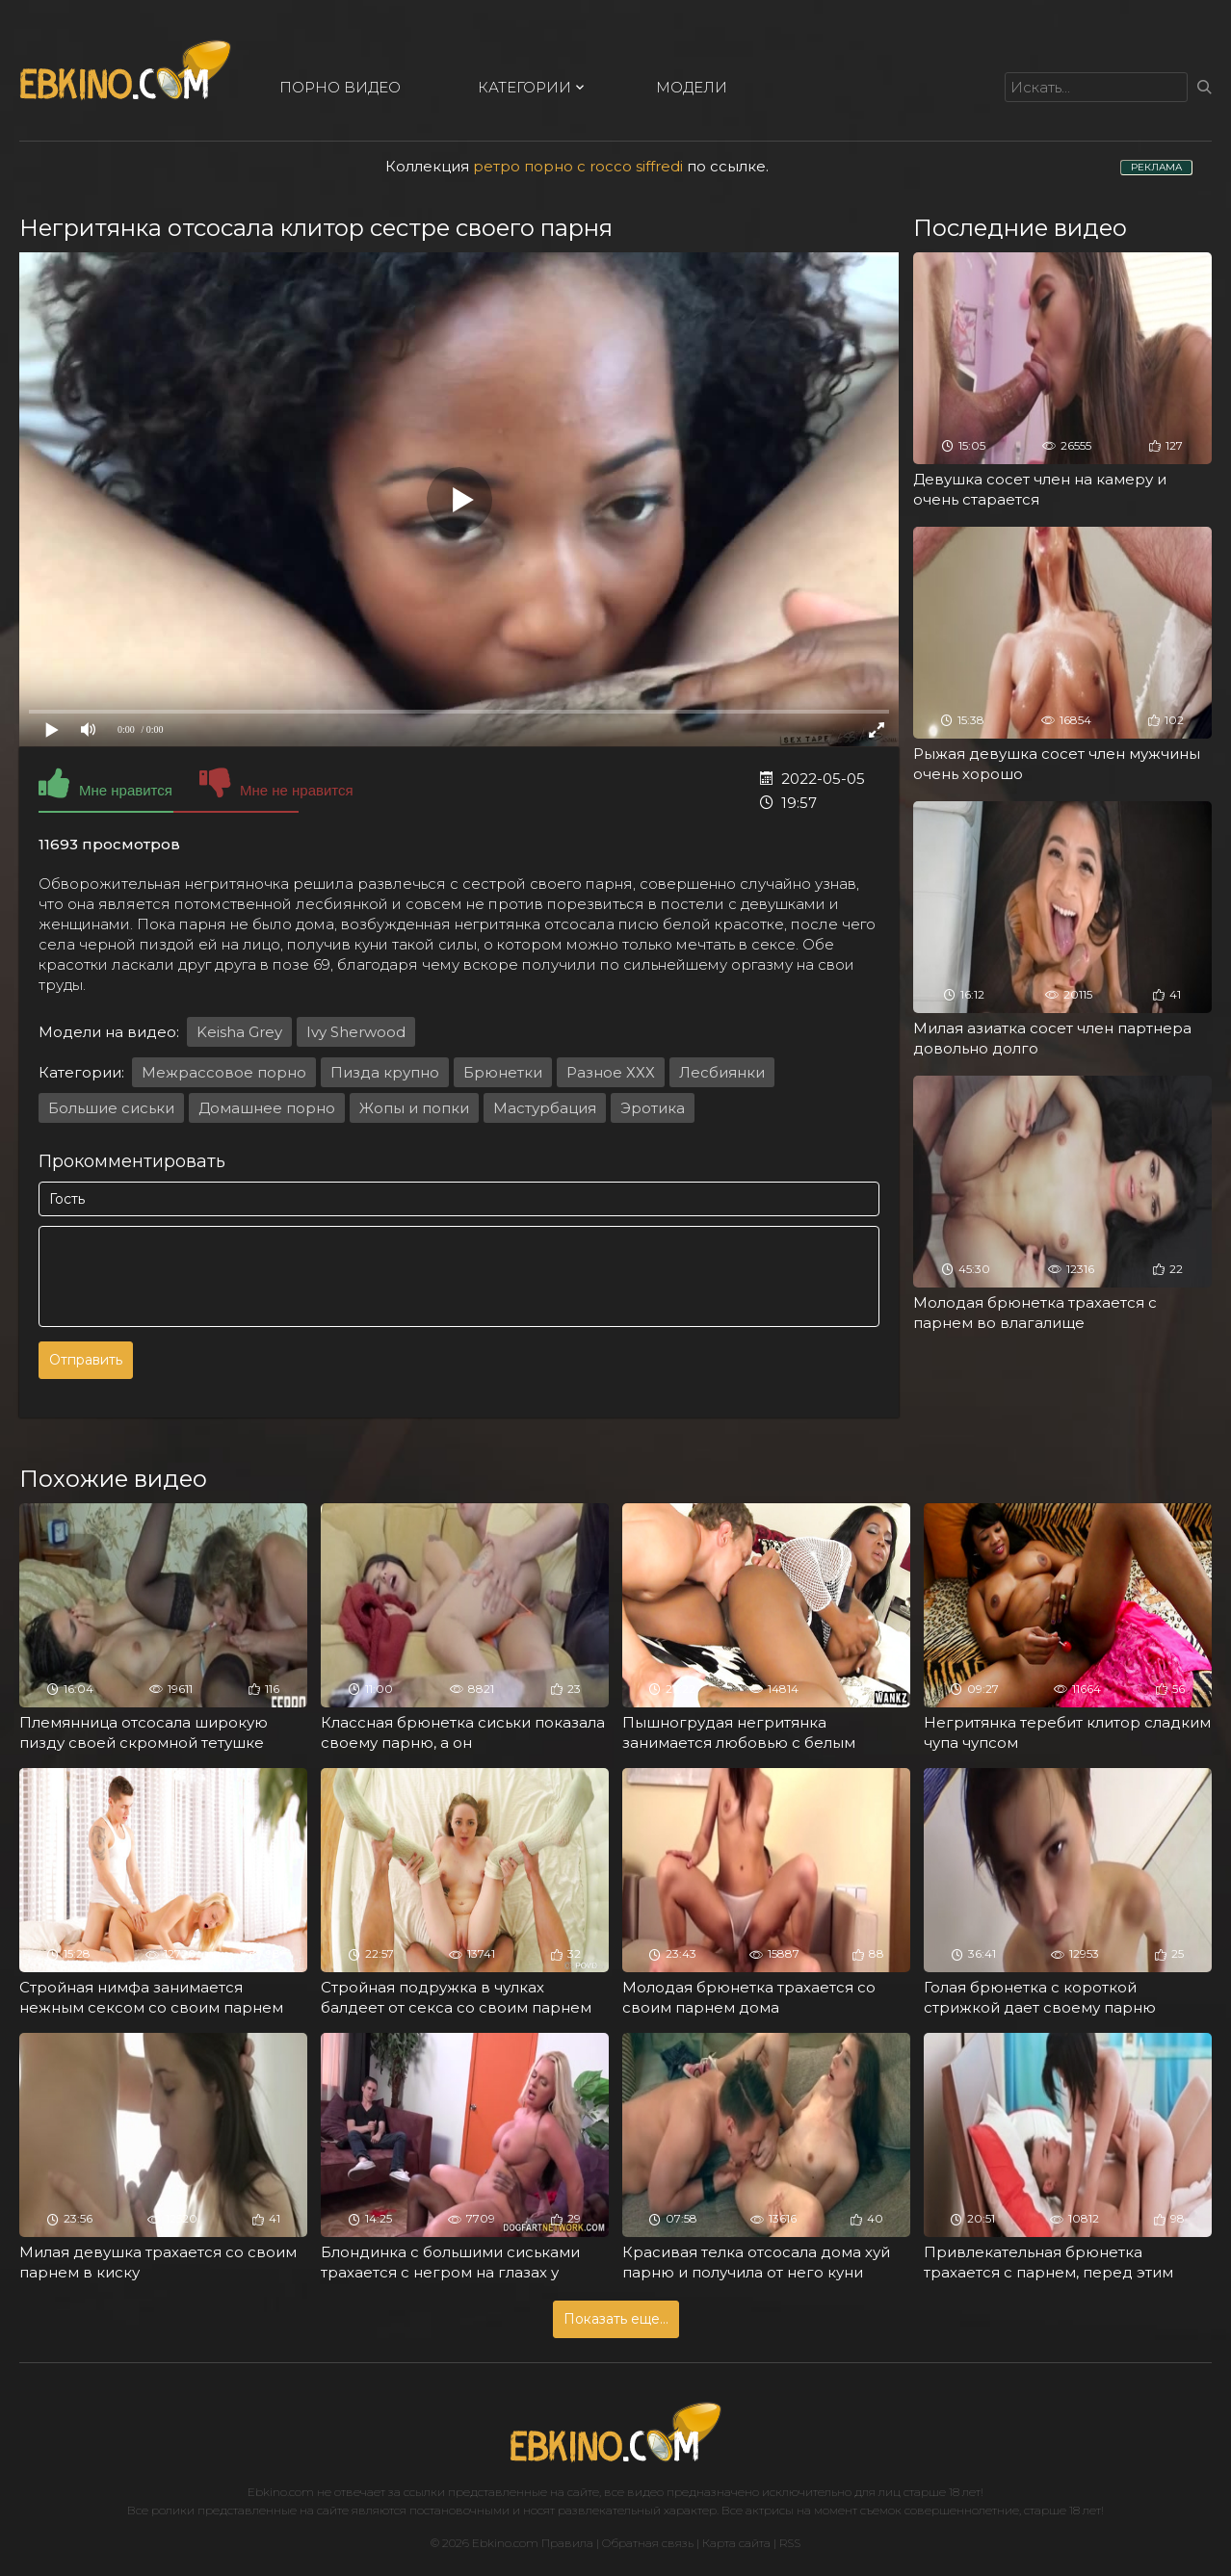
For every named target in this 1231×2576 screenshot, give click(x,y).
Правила (567, 2543)
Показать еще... (615, 2319)
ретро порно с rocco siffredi (578, 166)
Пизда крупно (384, 1072)
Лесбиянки (722, 1072)
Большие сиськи (111, 1108)
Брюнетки (502, 1072)
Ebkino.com (281, 2492)
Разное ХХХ (610, 1072)
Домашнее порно (266, 1108)
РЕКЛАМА (1156, 167)
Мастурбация (544, 1108)
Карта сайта (736, 2543)
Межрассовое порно (224, 1072)
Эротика (652, 1108)
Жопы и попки (414, 1108)
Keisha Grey (239, 1032)
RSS (789, 2543)
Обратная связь (648, 2543)
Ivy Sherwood (356, 1032)
